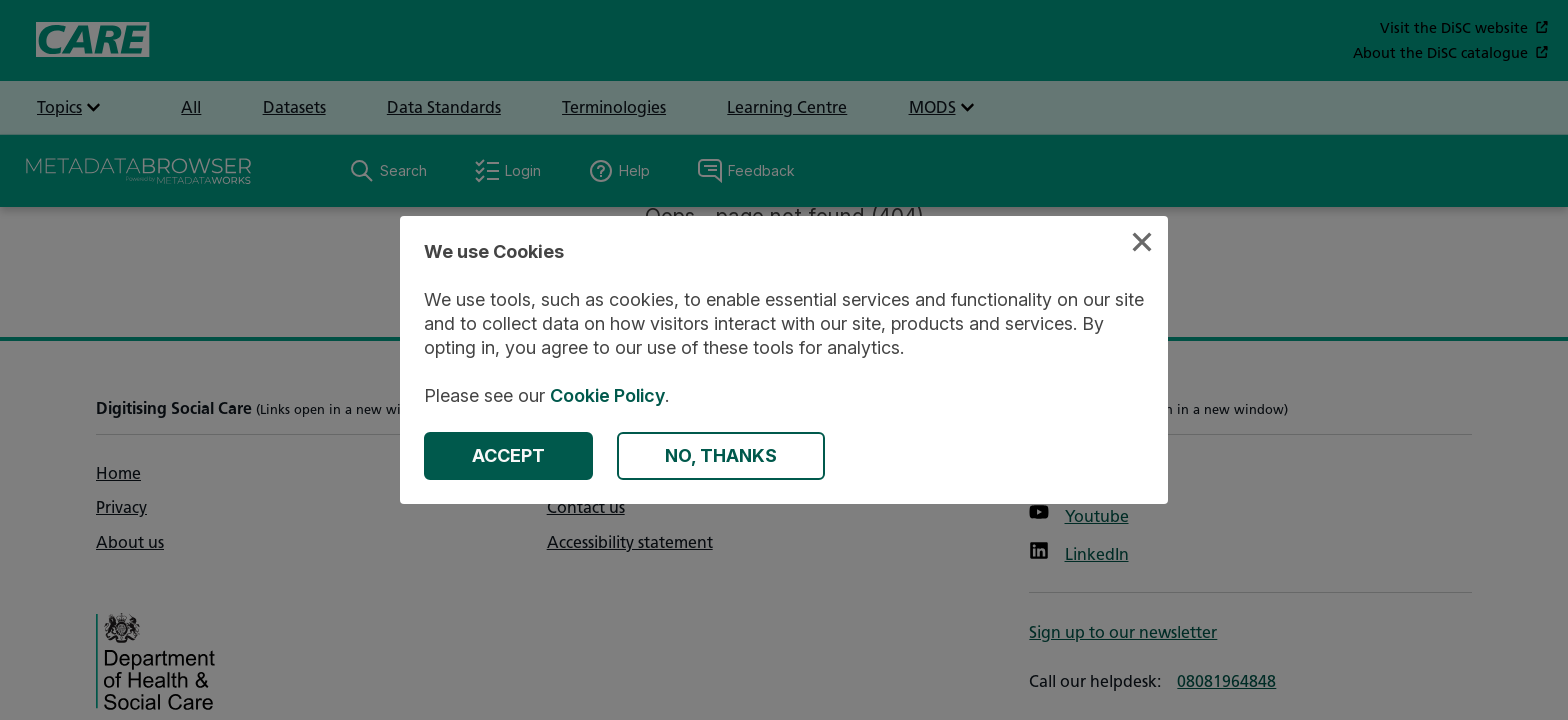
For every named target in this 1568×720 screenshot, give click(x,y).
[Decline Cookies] (721, 456)
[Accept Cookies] (508, 456)
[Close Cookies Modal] (1142, 244)
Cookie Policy (607, 395)
